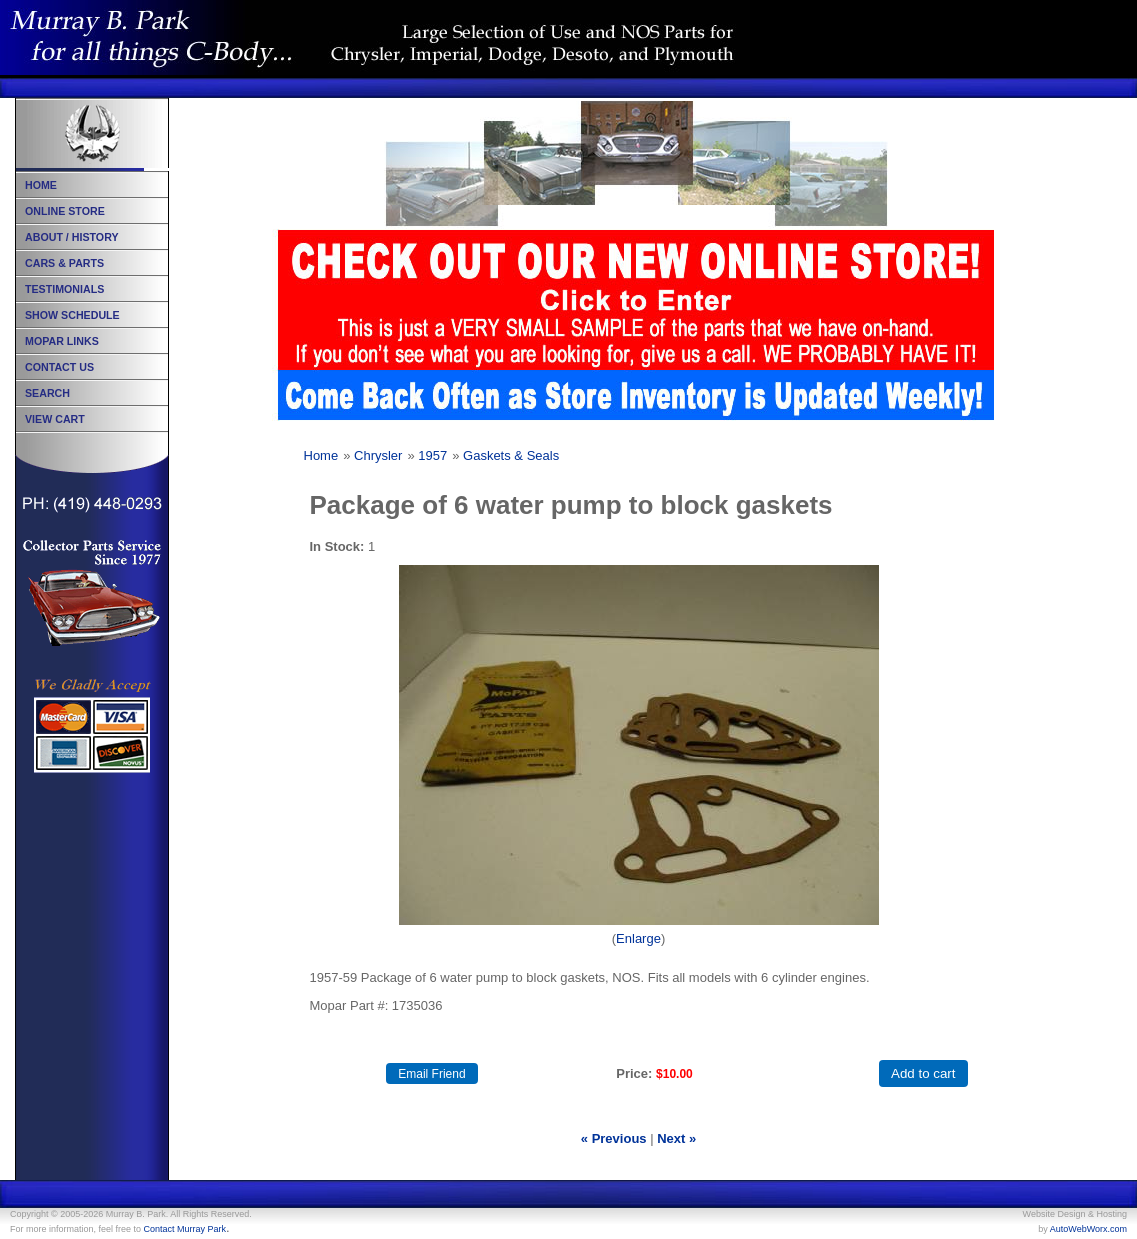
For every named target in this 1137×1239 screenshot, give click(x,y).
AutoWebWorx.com (1088, 1229)
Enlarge (638, 938)
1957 (432, 455)
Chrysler (378, 455)
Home (321, 455)
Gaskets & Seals (511, 455)
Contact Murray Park (185, 1229)
